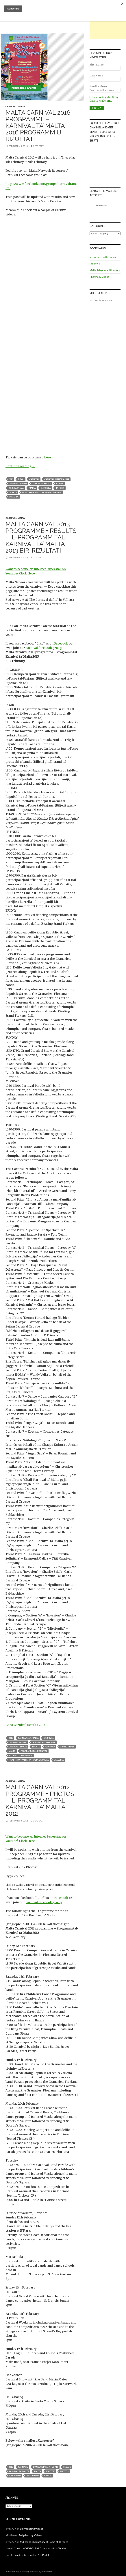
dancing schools (41, 483)
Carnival (11, 106)
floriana (50, 1746)
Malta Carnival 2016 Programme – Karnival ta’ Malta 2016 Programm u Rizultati (37, 125)
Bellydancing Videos (31, 2528)
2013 (11, 1738)
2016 (11, 479)
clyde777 (38, 146)
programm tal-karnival (34, 1751)
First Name (96, 64)
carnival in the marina (56, 479)
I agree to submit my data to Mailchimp (104, 99)
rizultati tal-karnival (21, 1755)
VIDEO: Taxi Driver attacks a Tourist (45, 2548)
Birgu (21, 479)
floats (59, 483)
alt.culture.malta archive (103, 256)
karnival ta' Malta (19, 2471)
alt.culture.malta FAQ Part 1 (33, 2554)
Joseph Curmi (13, 2548)
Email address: (99, 86)
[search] (101, 205)
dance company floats (45, 2467)
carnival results (18, 1746)
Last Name (96, 75)
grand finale (67, 1746)
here (47, 457)
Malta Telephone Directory (105, 270)
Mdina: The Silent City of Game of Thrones (44, 2541)
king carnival (16, 488)
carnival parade (18, 483)
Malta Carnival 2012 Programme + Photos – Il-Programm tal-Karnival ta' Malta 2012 (39, 1800)
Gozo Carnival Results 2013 (25, 1725)
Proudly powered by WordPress (37, 2571)
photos (64, 2471)
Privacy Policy (12, 2571)
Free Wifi (95, 263)
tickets (13, 492)
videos (47, 2475)
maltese (50, 2471)
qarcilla (46, 488)
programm (15, 2475)
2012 (11, 2467)
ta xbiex (60, 488)
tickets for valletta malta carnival (42, 492)
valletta (13, 496)
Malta (21, 106)
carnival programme (43, 1742)
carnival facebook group (44, 648)
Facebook (61, 643)
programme (32, 2475)
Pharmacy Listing (99, 276)
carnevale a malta (28, 1738)
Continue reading (20, 466)
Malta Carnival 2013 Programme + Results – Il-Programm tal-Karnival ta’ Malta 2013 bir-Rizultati (40, 537)
